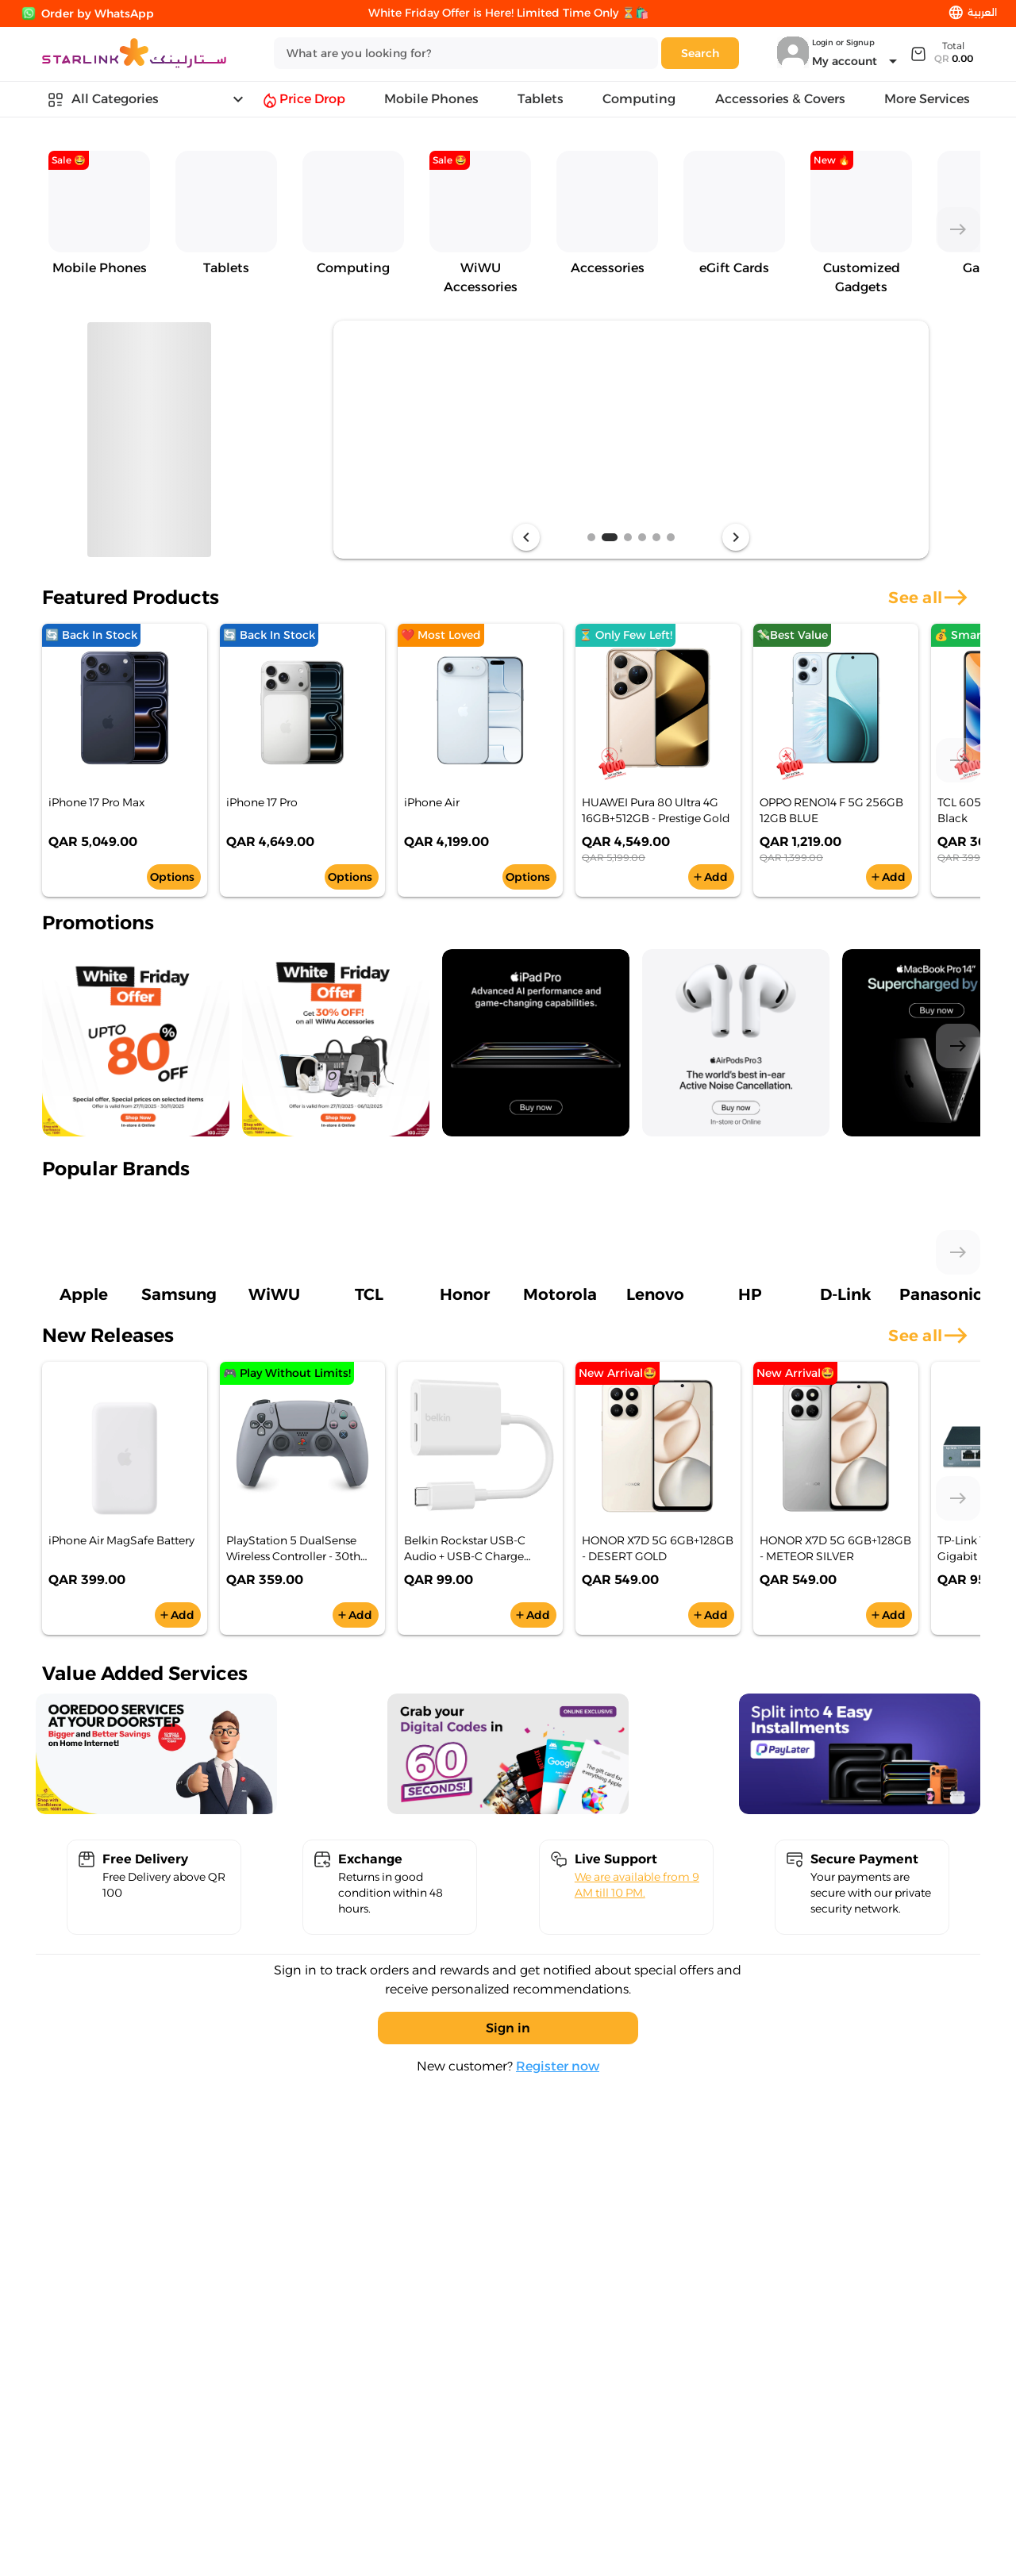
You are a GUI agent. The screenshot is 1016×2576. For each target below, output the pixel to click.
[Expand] (941, 53)
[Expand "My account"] (857, 61)
